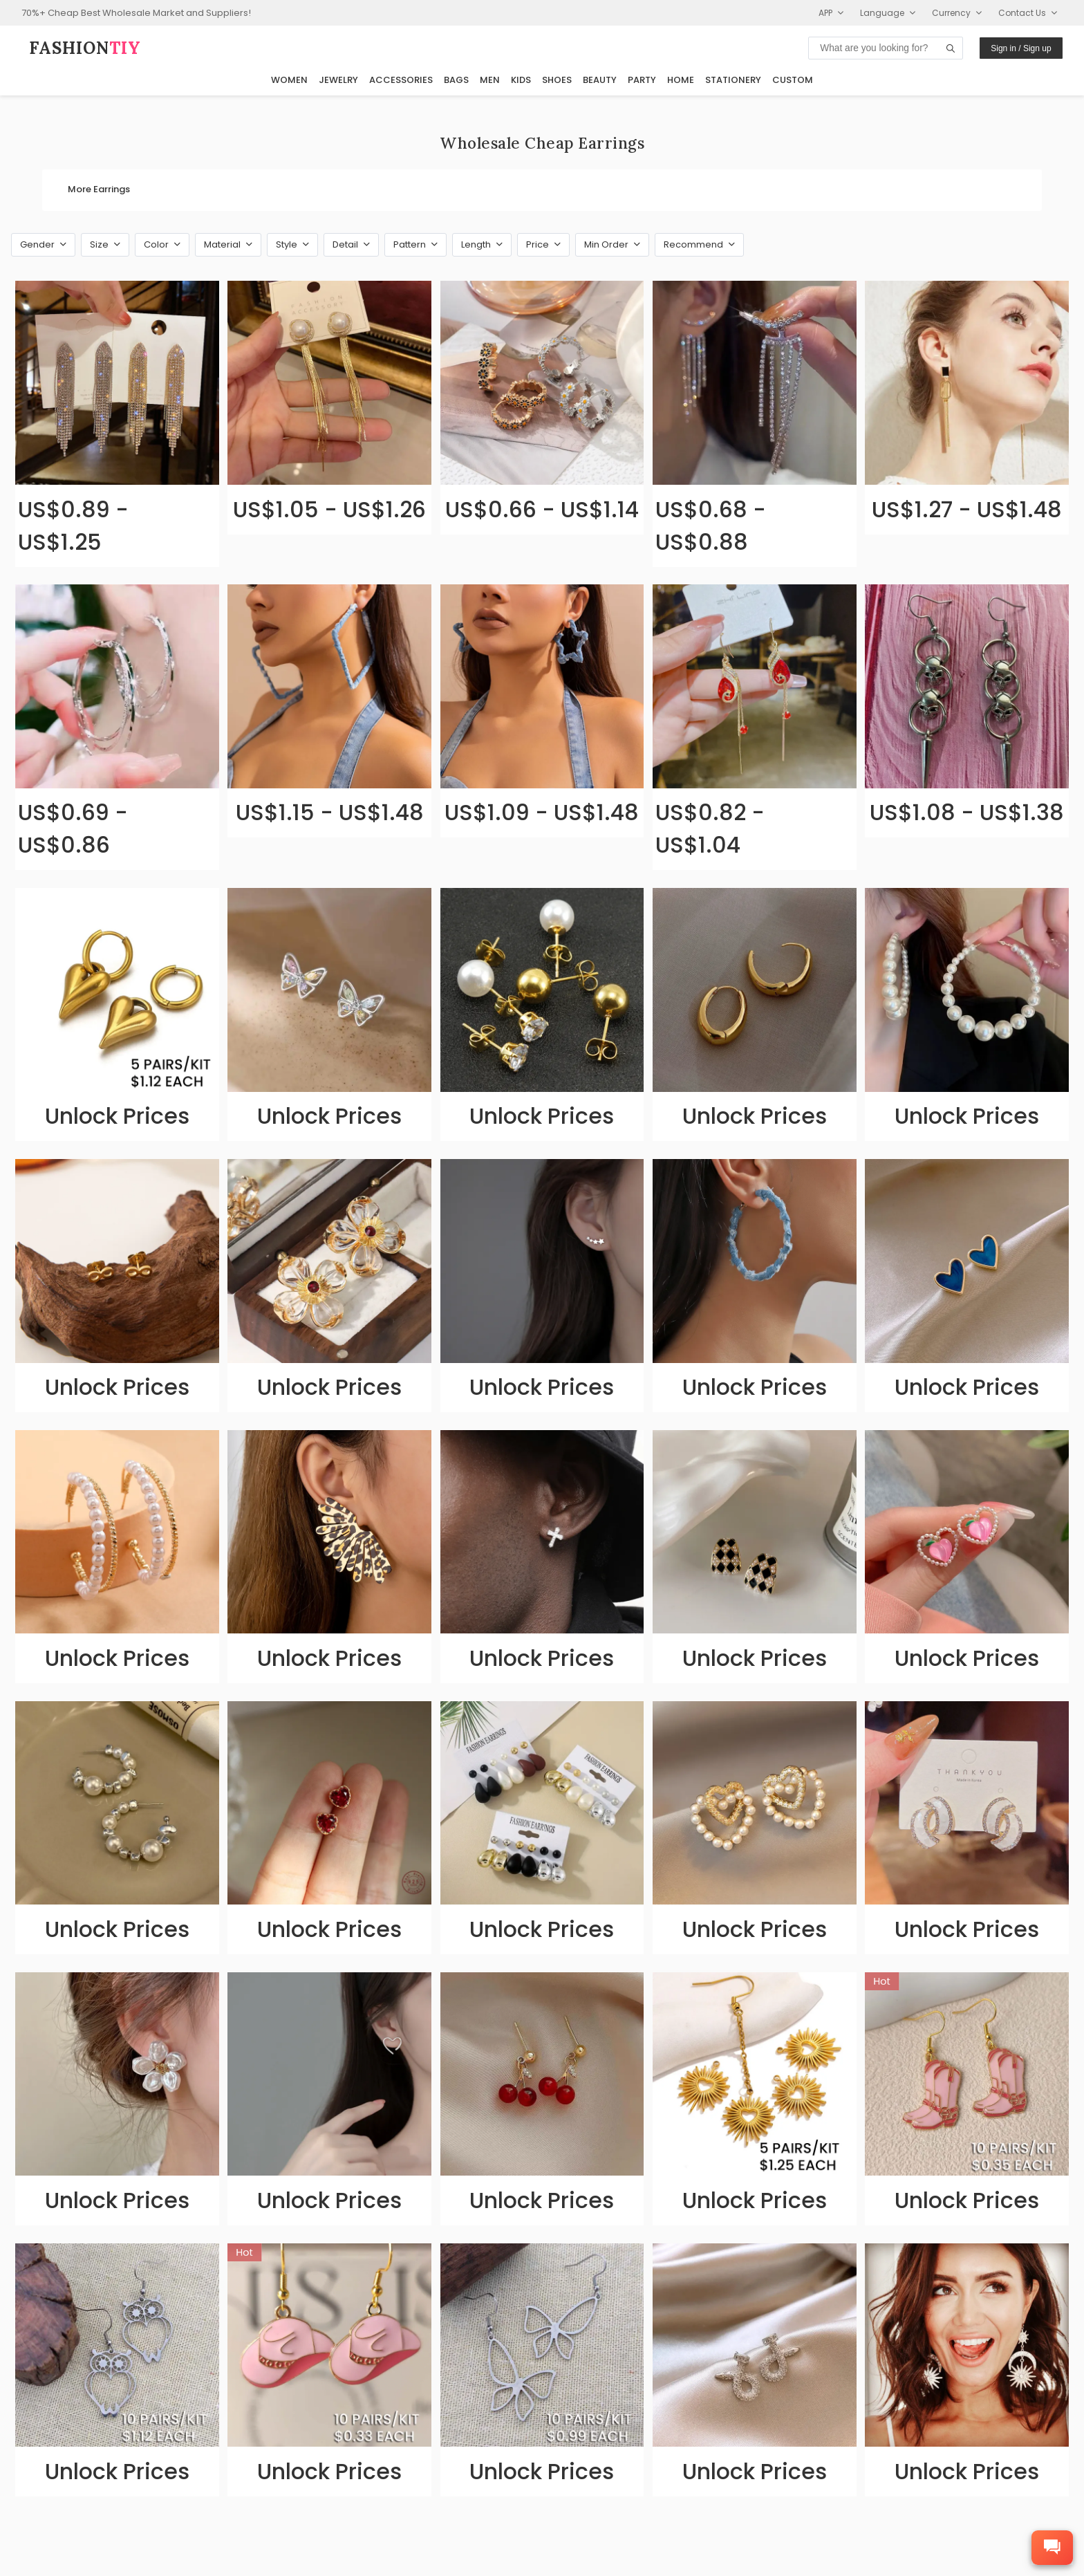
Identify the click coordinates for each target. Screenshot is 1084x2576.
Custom (792, 79)
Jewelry (338, 79)
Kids (521, 79)
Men (490, 79)
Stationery (733, 79)
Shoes (557, 79)
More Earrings (99, 189)
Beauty (600, 79)
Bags (456, 79)
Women (289, 79)
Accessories (401, 79)
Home (680, 79)
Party (642, 79)
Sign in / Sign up (1021, 48)
